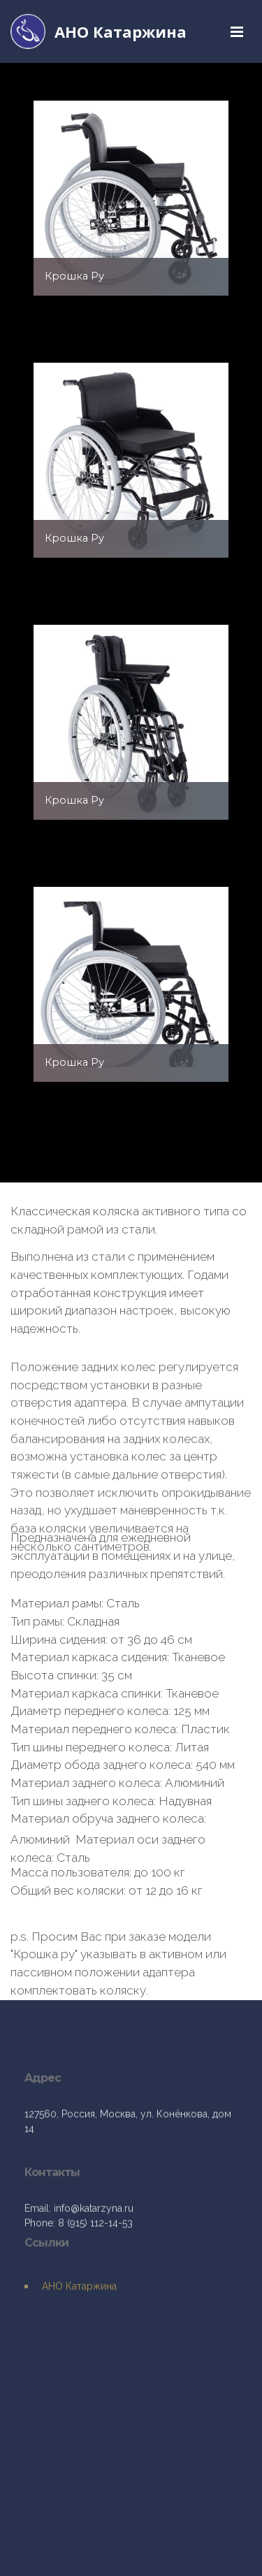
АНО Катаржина (120, 31)
